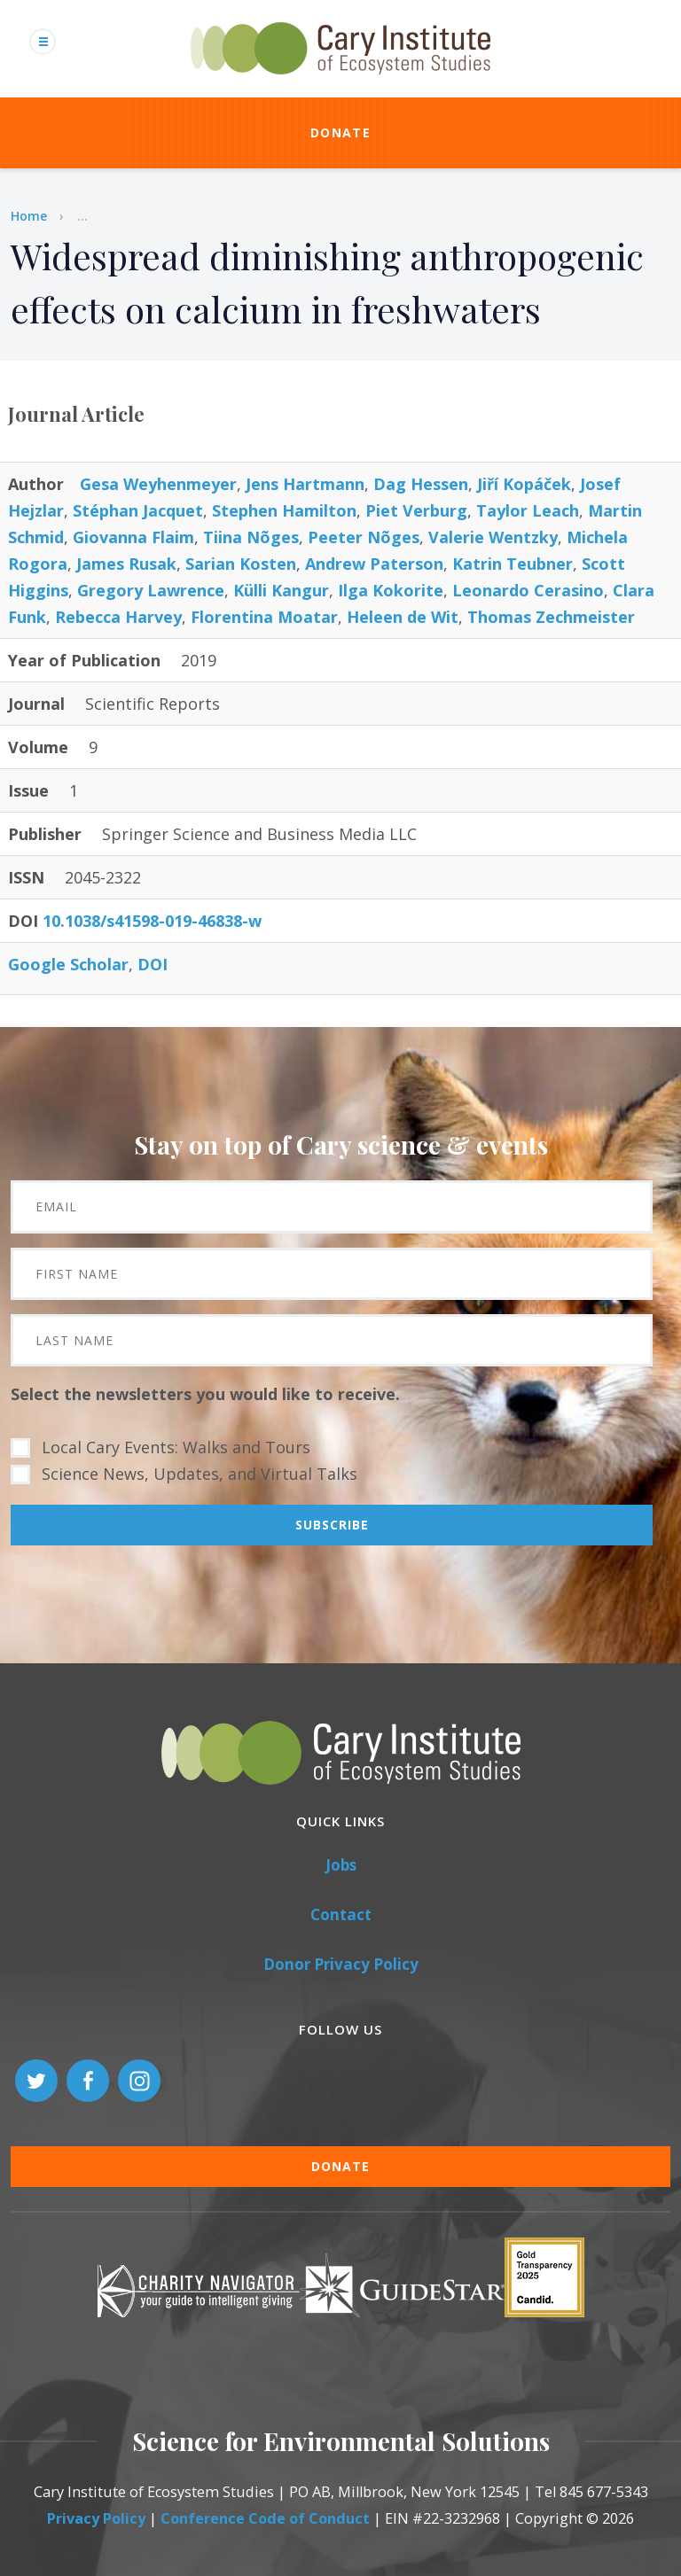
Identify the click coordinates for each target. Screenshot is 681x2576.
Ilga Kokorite (390, 590)
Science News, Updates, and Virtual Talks (199, 1473)
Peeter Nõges (363, 537)
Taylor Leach (527, 510)
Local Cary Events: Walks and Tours (176, 1447)
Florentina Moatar (264, 616)
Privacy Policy (96, 2518)
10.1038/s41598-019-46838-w (152, 920)
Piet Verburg (416, 510)
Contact (341, 1914)
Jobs (340, 1865)
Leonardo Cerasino (528, 590)
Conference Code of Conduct (265, 2518)
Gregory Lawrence (150, 590)
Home (29, 215)
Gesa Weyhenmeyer (158, 483)
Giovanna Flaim (133, 537)
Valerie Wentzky (493, 537)
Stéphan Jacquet (138, 510)
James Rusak (126, 563)
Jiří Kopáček (524, 483)
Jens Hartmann (305, 483)
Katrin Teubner (512, 563)
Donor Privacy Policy (341, 1964)
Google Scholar (68, 964)
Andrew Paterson (374, 563)
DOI (152, 964)
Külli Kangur (281, 590)
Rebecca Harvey (118, 616)
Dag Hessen (420, 483)
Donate (340, 132)
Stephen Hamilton (284, 510)
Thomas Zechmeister (551, 616)
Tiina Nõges (251, 537)
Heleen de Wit (402, 616)
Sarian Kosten (240, 563)
